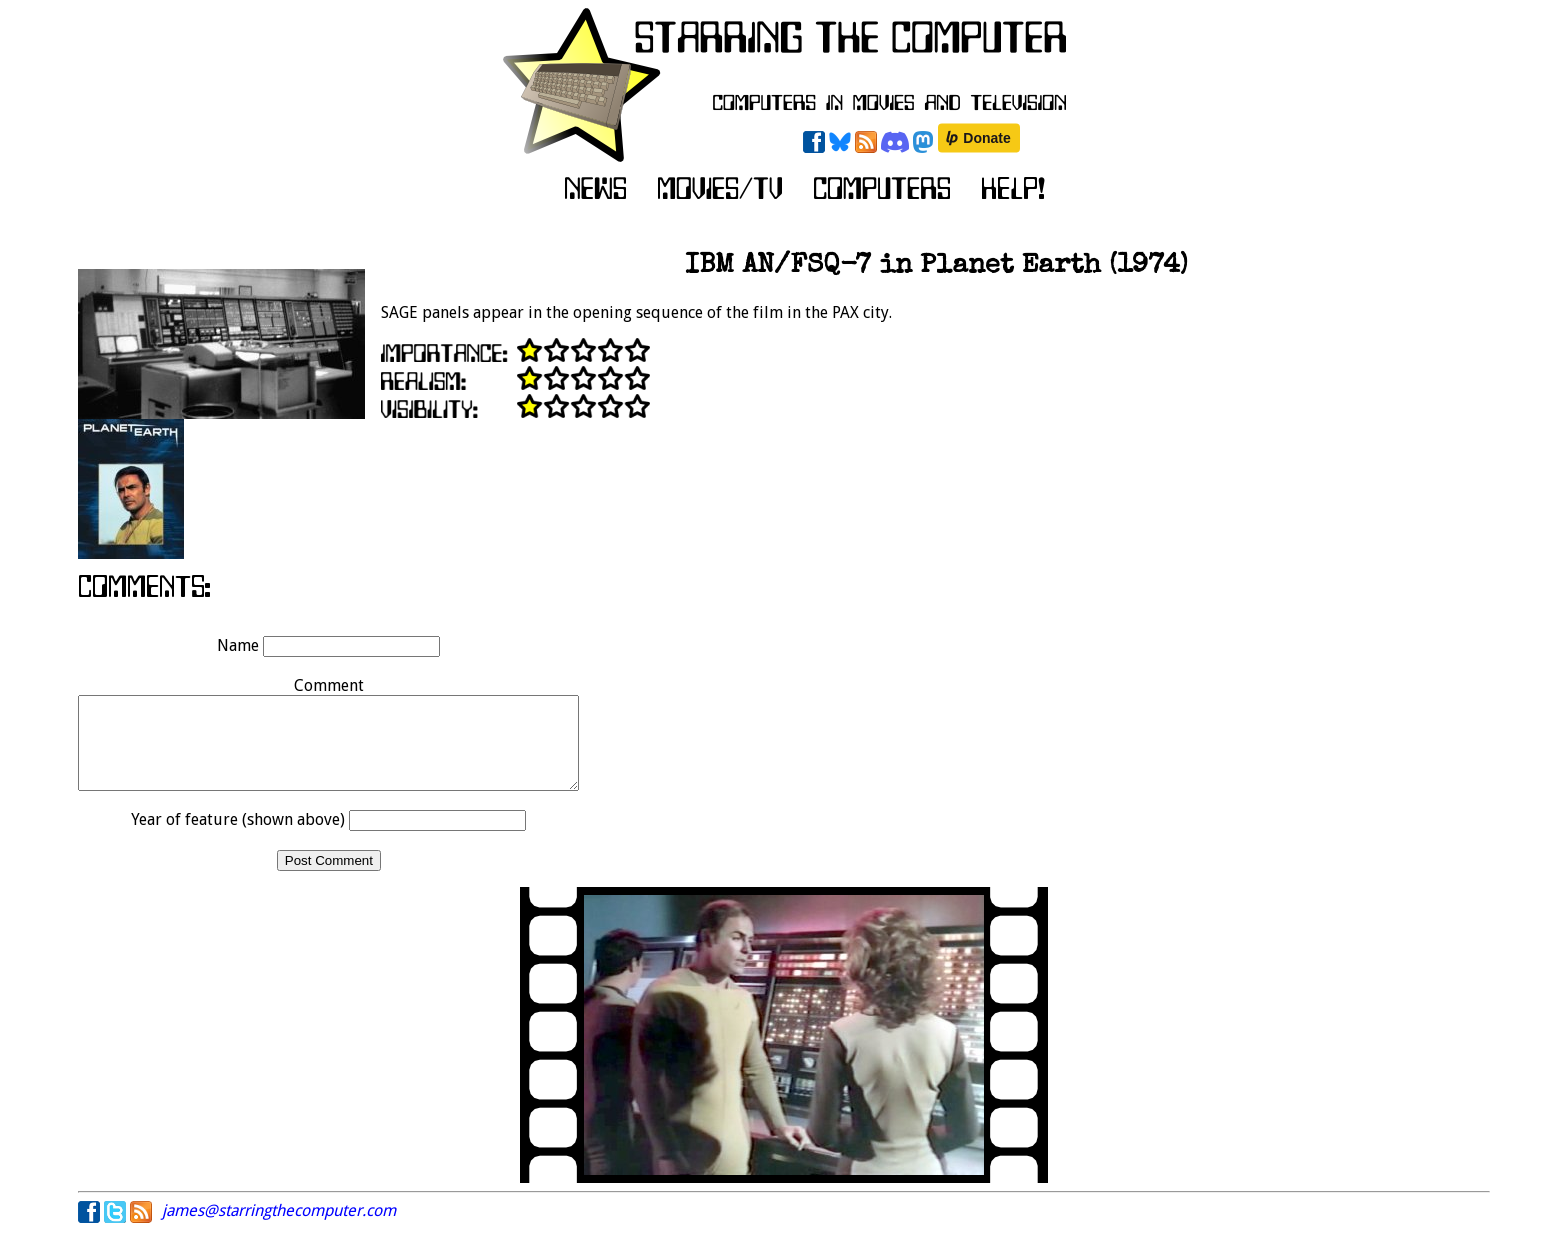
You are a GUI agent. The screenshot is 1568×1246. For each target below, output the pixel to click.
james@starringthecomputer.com (279, 1228)
